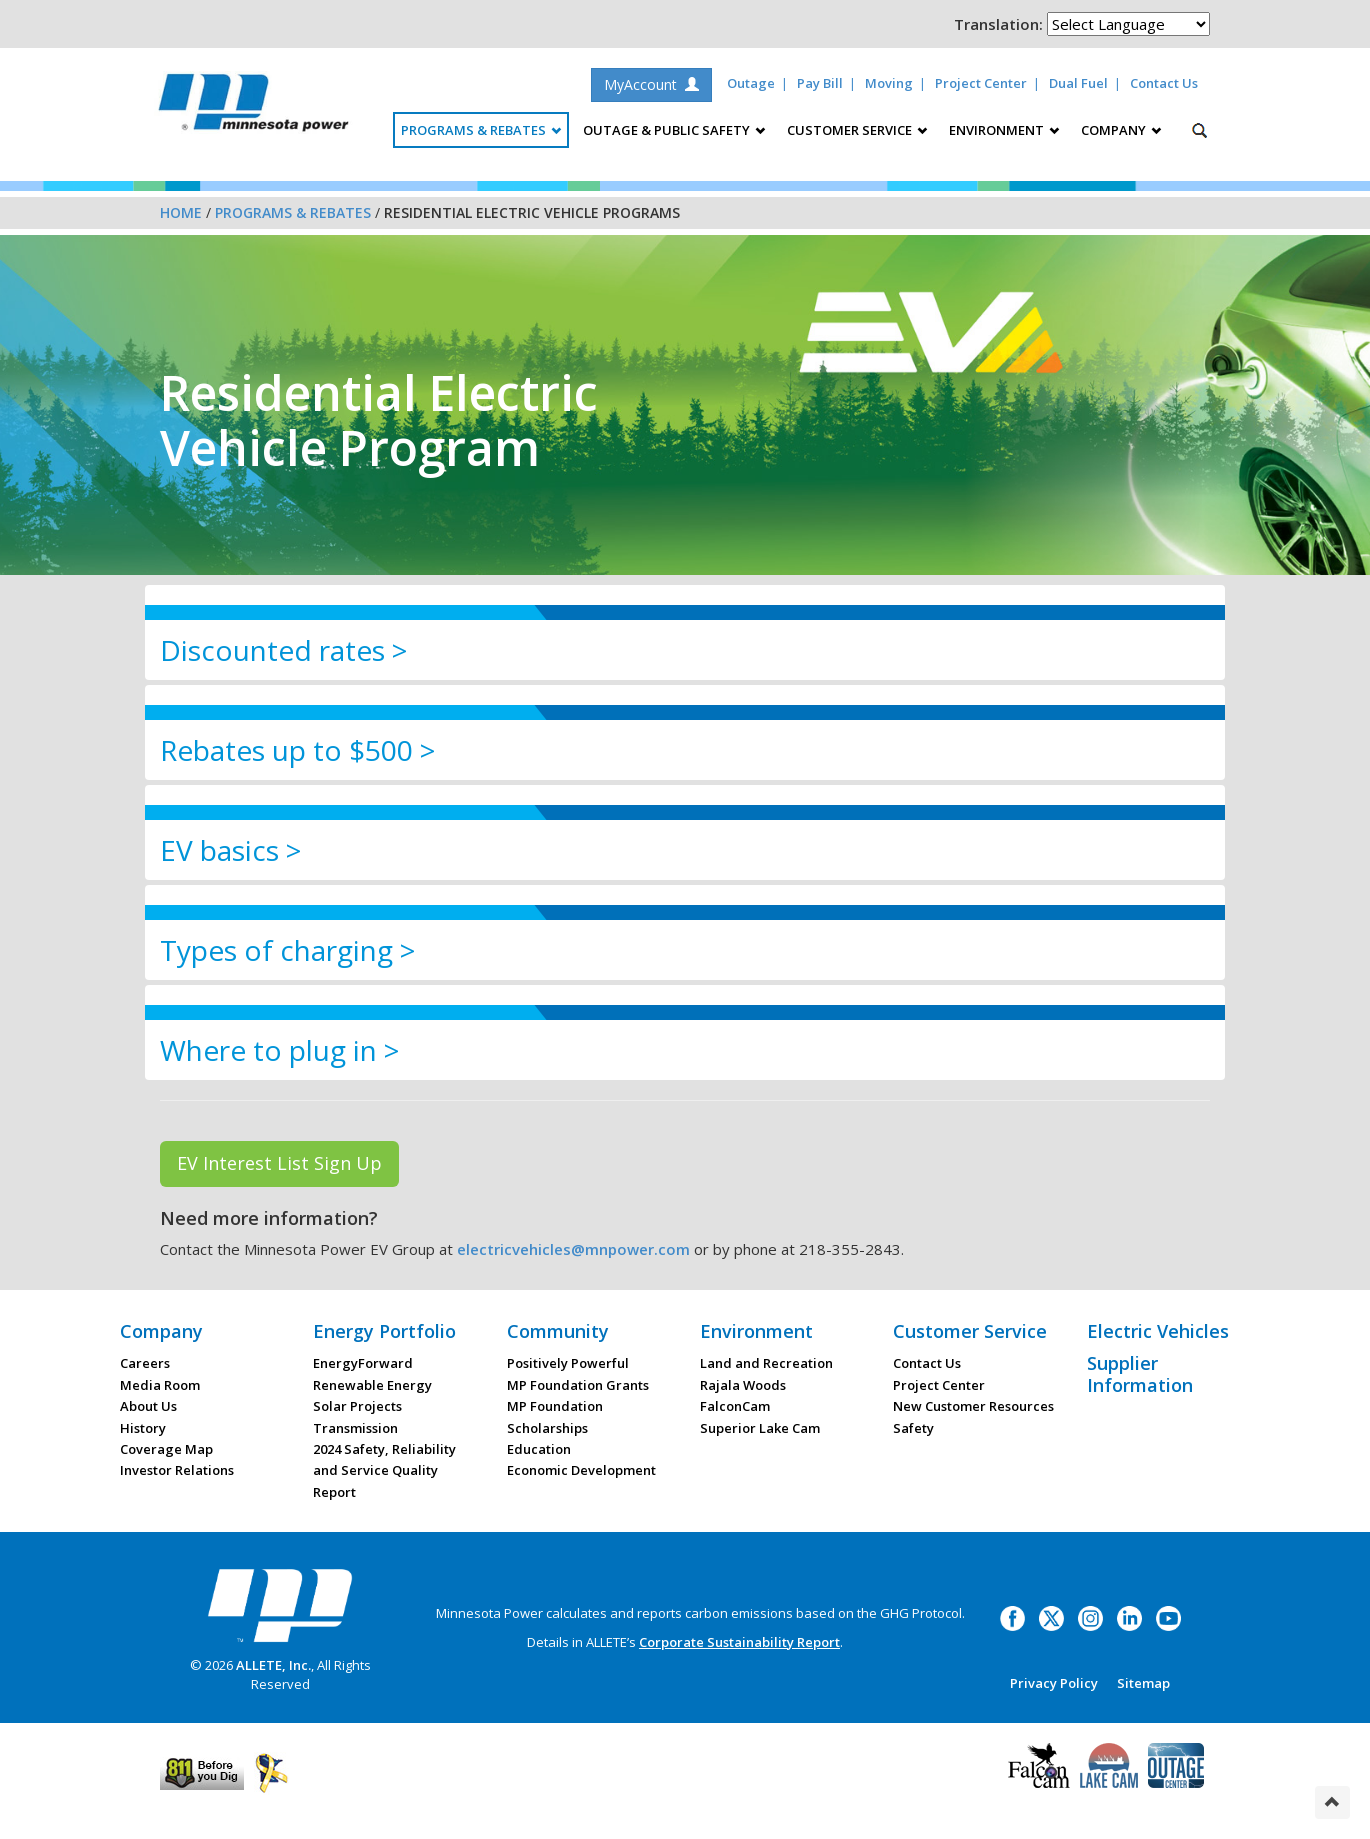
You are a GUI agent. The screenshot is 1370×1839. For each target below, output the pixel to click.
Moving (889, 83)
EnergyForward (363, 1363)
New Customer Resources (973, 1406)
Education (539, 1449)
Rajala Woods (743, 1385)
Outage (751, 83)
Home (181, 212)
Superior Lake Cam (760, 1428)
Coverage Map (166, 1449)
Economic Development (581, 1470)
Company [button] (1121, 130)
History (143, 1428)
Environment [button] (1004, 130)
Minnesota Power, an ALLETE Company (253, 107)
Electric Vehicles (1158, 1331)
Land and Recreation (766, 1363)
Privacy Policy (1054, 1683)
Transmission (355, 1428)
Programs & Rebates (293, 212)
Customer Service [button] (857, 130)
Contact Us (1164, 83)
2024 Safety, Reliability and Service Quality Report (384, 1470)
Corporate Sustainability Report (739, 1642)
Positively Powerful (568, 1363)
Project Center (981, 83)
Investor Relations (177, 1470)
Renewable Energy (372, 1385)
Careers (145, 1363)
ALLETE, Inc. (273, 1665)
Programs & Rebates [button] (481, 130)
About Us (148, 1406)
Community (558, 1331)
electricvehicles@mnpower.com (573, 1249)
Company (161, 1331)
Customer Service (970, 1331)
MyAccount (651, 84)
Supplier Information (1140, 1374)
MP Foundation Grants (578, 1385)
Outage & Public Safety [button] (674, 130)
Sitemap (1143, 1683)
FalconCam (735, 1406)
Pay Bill (820, 83)
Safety (913, 1428)
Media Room (160, 1385)
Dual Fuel (1078, 83)
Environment (756, 1331)
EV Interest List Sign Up (279, 1163)
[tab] (685, 650)
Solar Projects (357, 1406)
